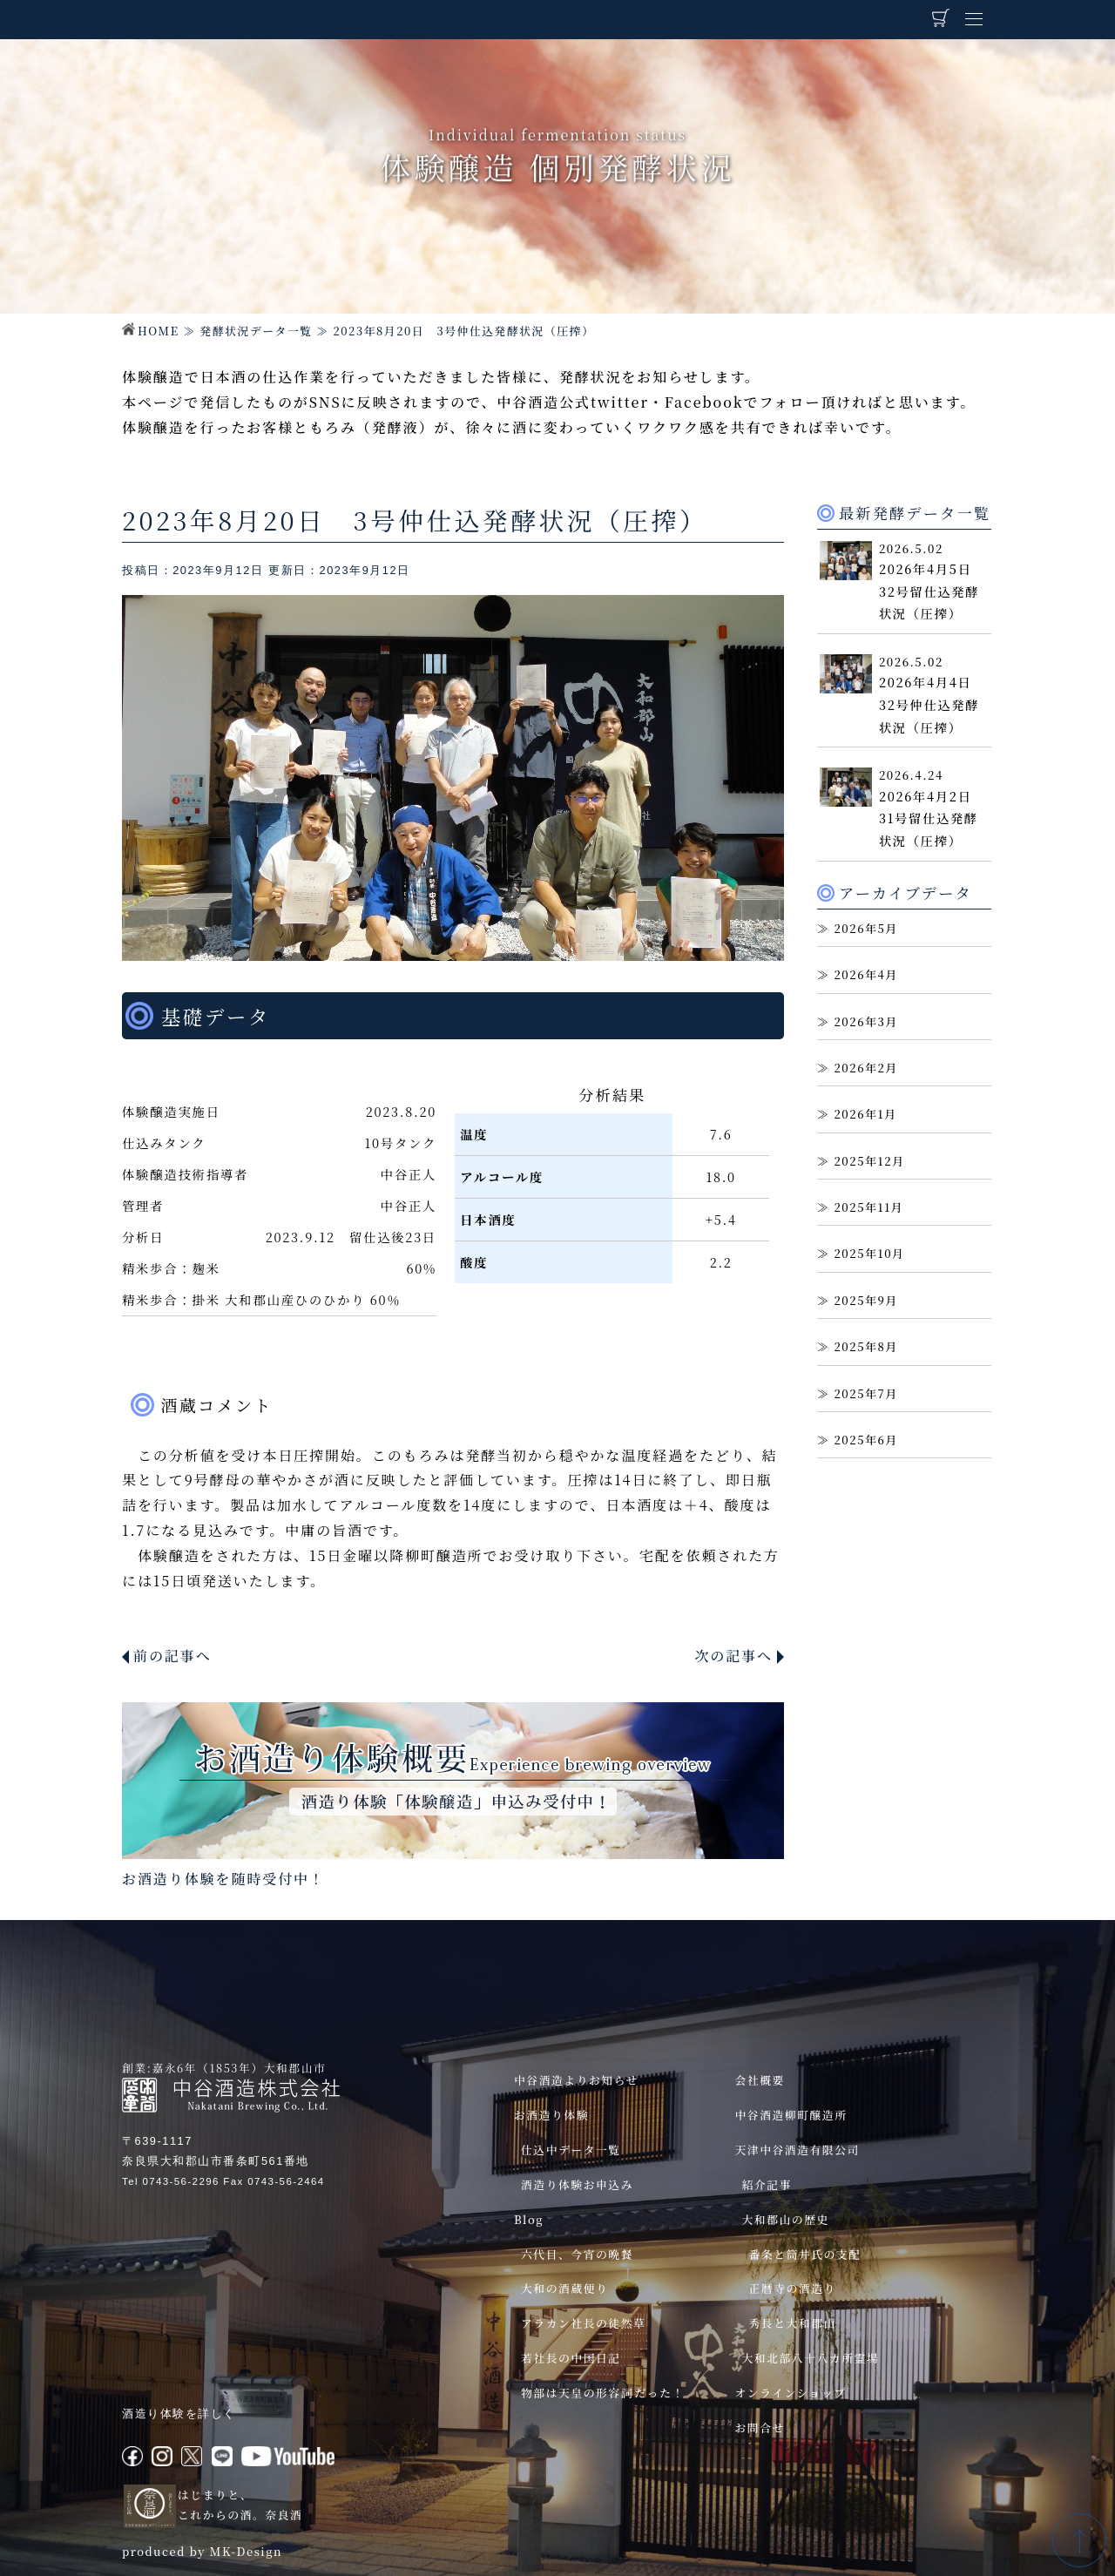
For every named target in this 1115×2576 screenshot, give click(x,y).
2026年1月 (865, 1113)
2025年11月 (868, 1207)
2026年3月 (866, 1021)
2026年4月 (866, 974)
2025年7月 (866, 1393)
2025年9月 (866, 1300)
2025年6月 (866, 1439)
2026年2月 (866, 1067)
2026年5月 (866, 928)
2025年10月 (869, 1253)
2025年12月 (869, 1161)
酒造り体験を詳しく (179, 2413)
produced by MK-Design (202, 2551)
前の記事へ (172, 1656)
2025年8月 (866, 1346)
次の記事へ (733, 1656)
